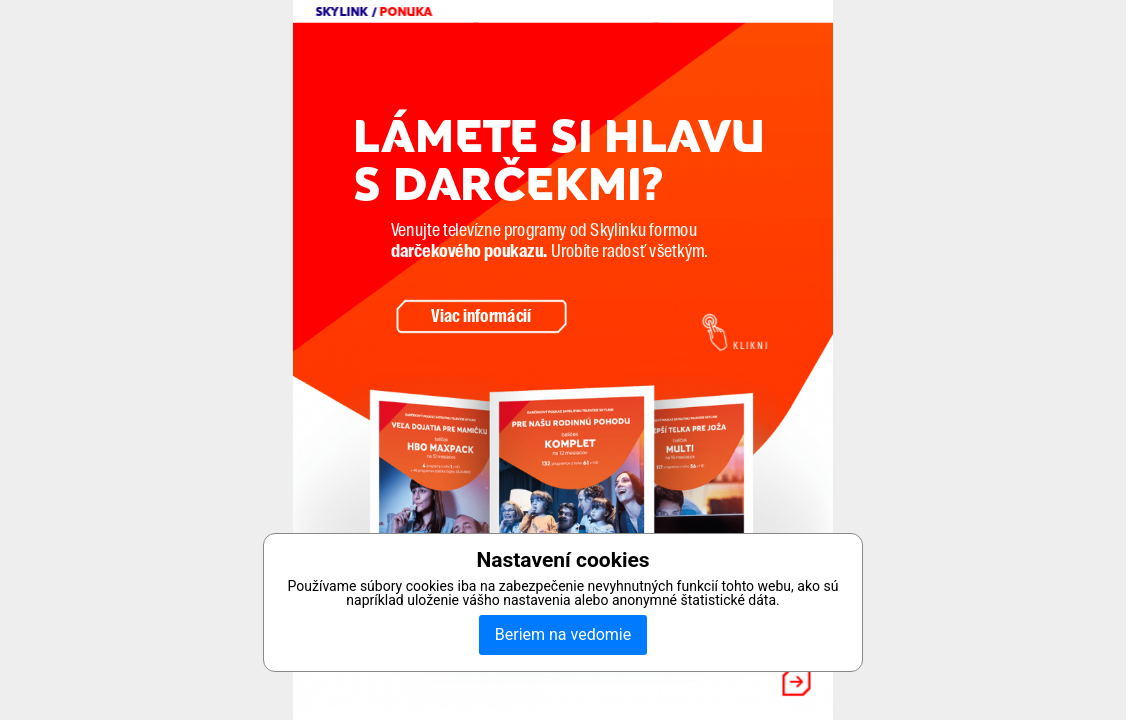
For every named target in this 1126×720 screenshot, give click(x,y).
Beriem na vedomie (563, 634)
